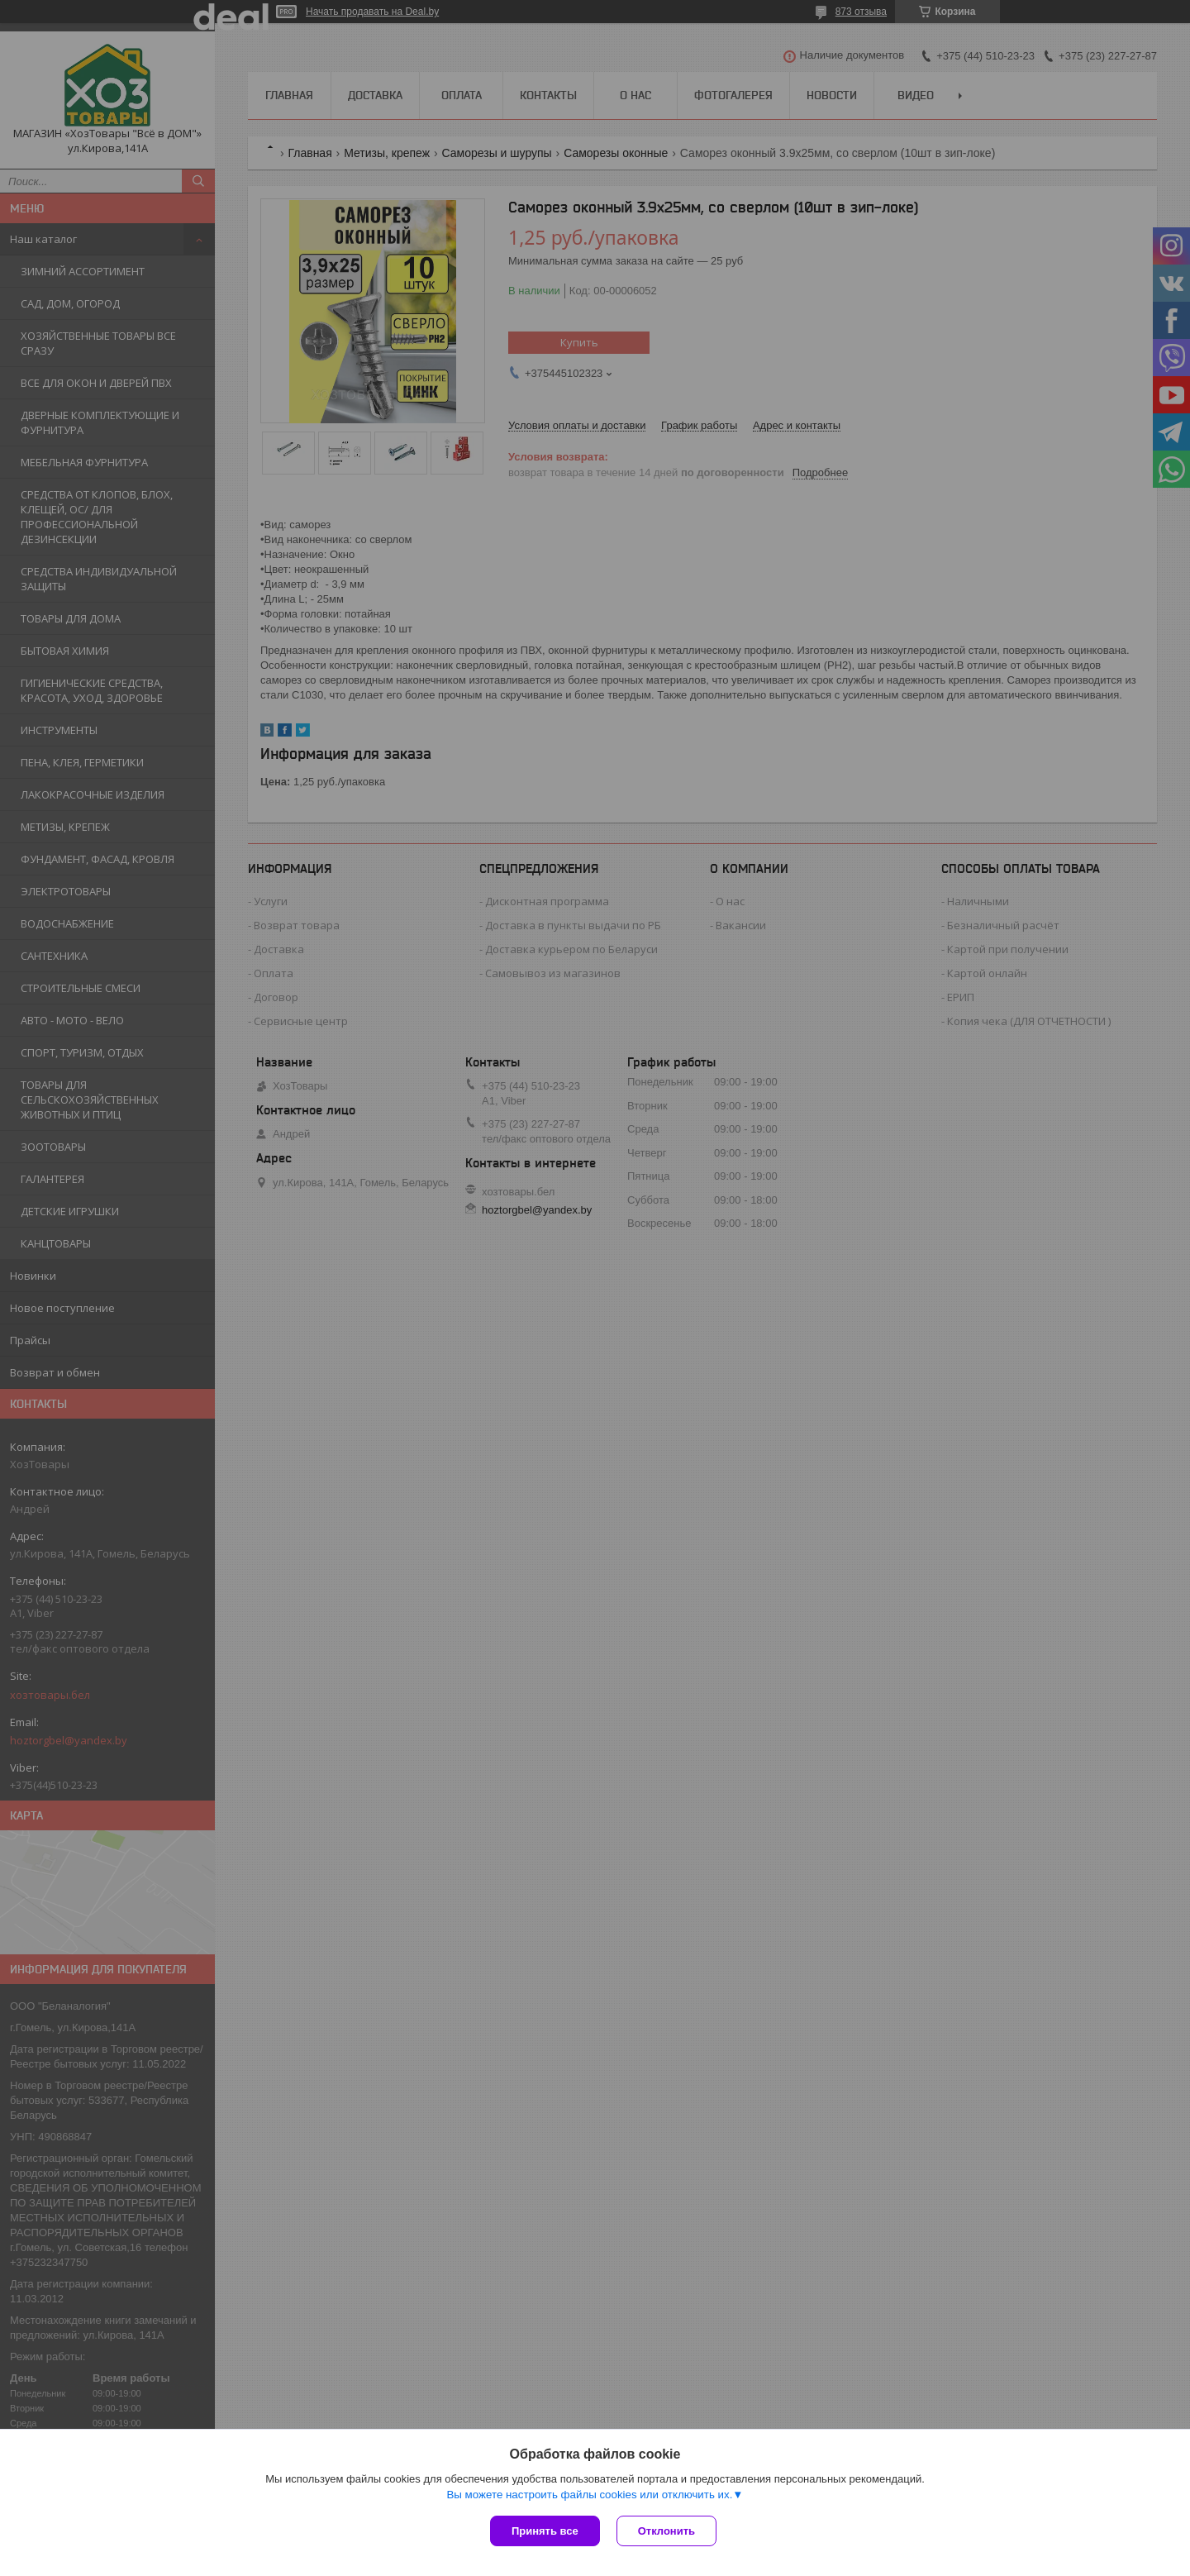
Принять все (545, 2531)
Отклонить (666, 2531)
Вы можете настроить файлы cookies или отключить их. (589, 2494)
